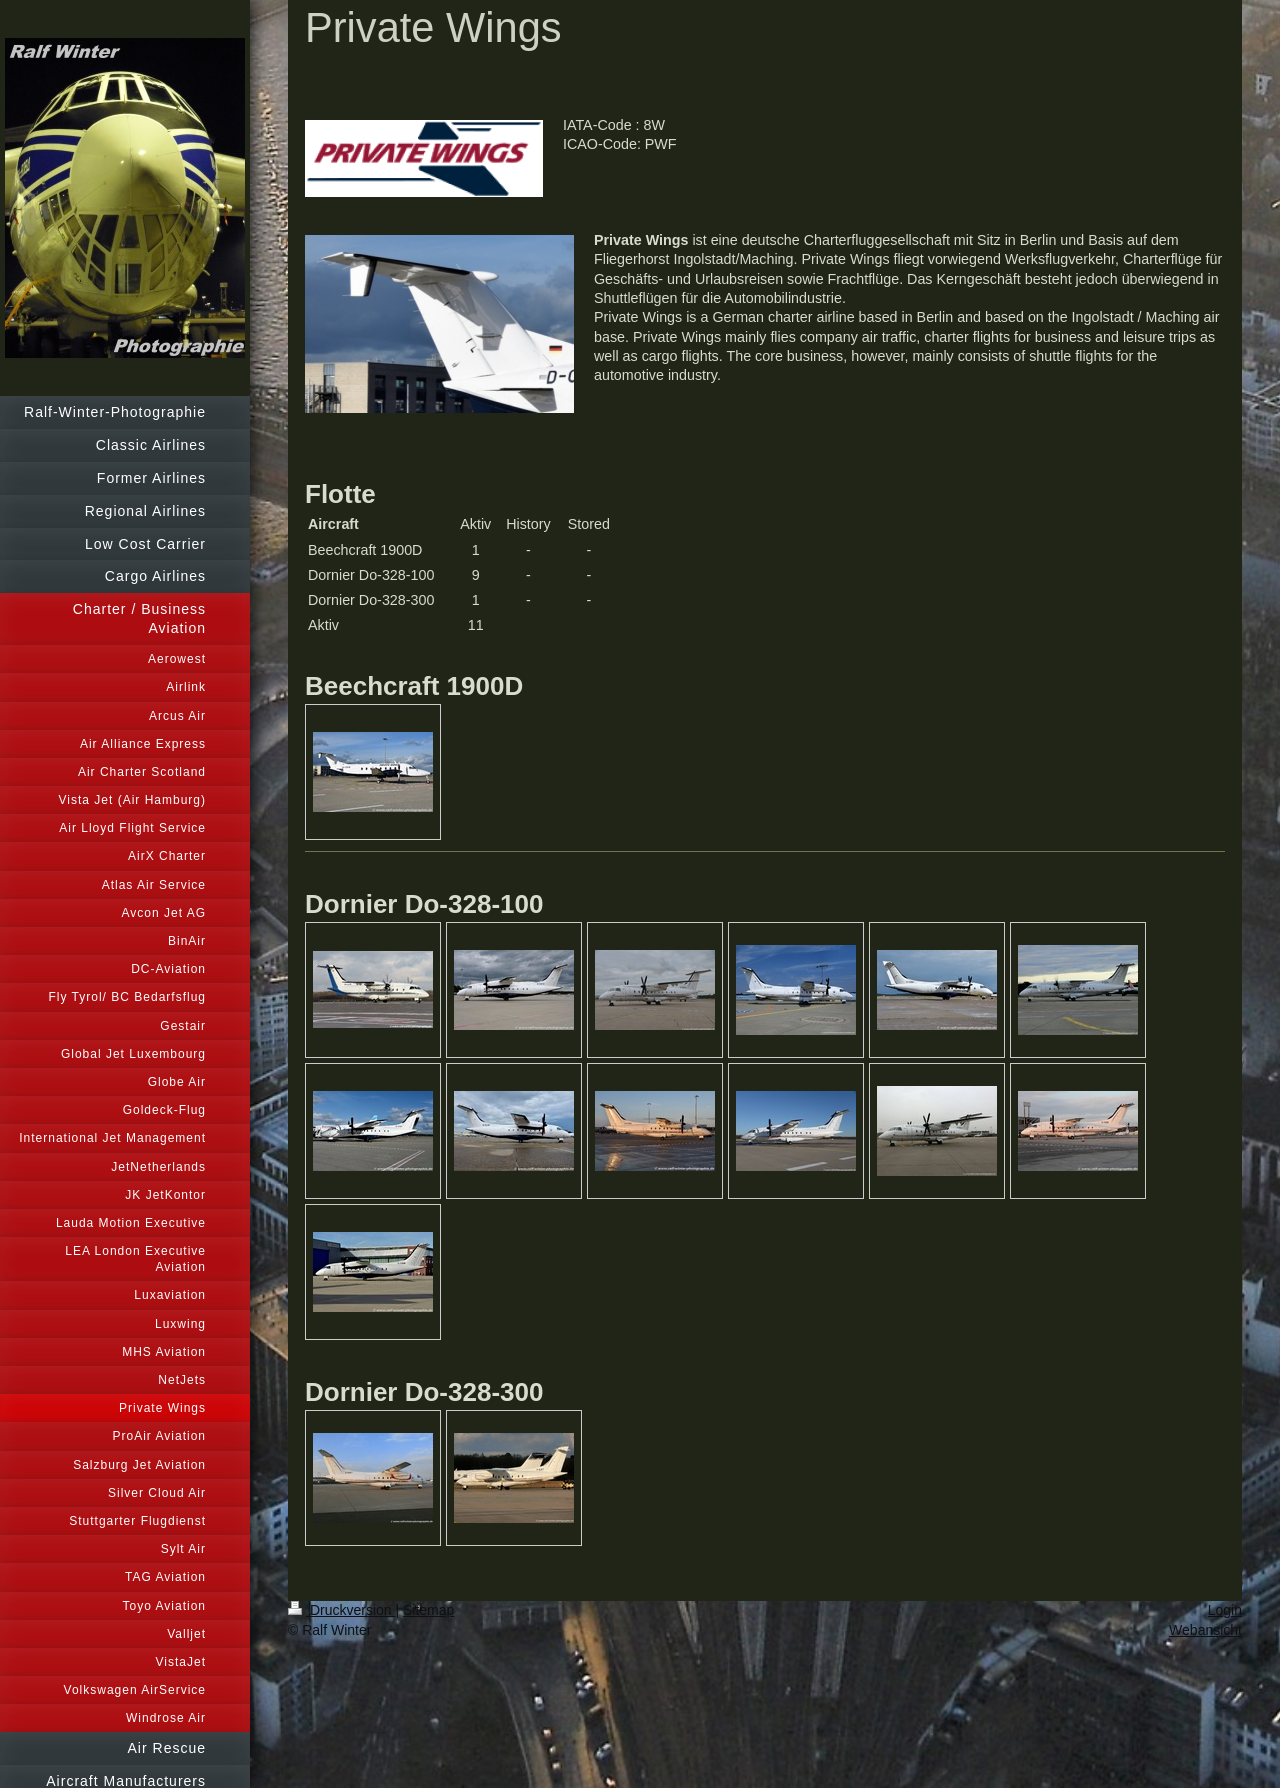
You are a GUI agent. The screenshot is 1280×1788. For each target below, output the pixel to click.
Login (1225, 1610)
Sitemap (428, 1610)
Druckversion (341, 1610)
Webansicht (1205, 1630)
